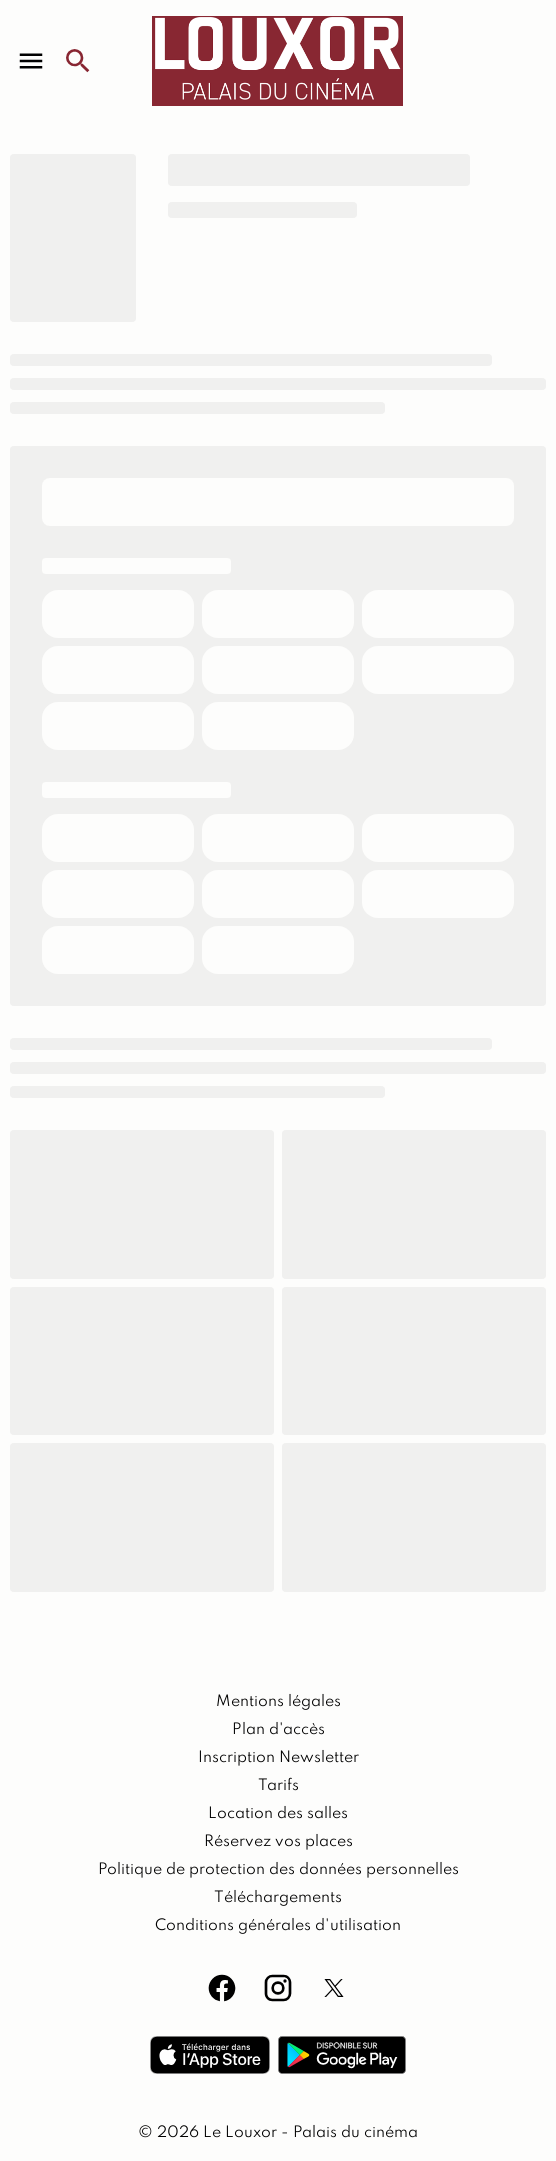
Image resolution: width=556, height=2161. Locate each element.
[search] (78, 61)
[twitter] (334, 1988)
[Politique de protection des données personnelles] (278, 1870)
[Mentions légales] (278, 1702)
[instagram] (278, 1988)
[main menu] (31, 61)
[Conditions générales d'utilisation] (278, 1926)
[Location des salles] (278, 1814)
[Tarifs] (278, 1786)
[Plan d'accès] (278, 1730)
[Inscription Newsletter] (278, 1758)
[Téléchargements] (278, 1898)
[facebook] (222, 1988)
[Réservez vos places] (278, 1842)
